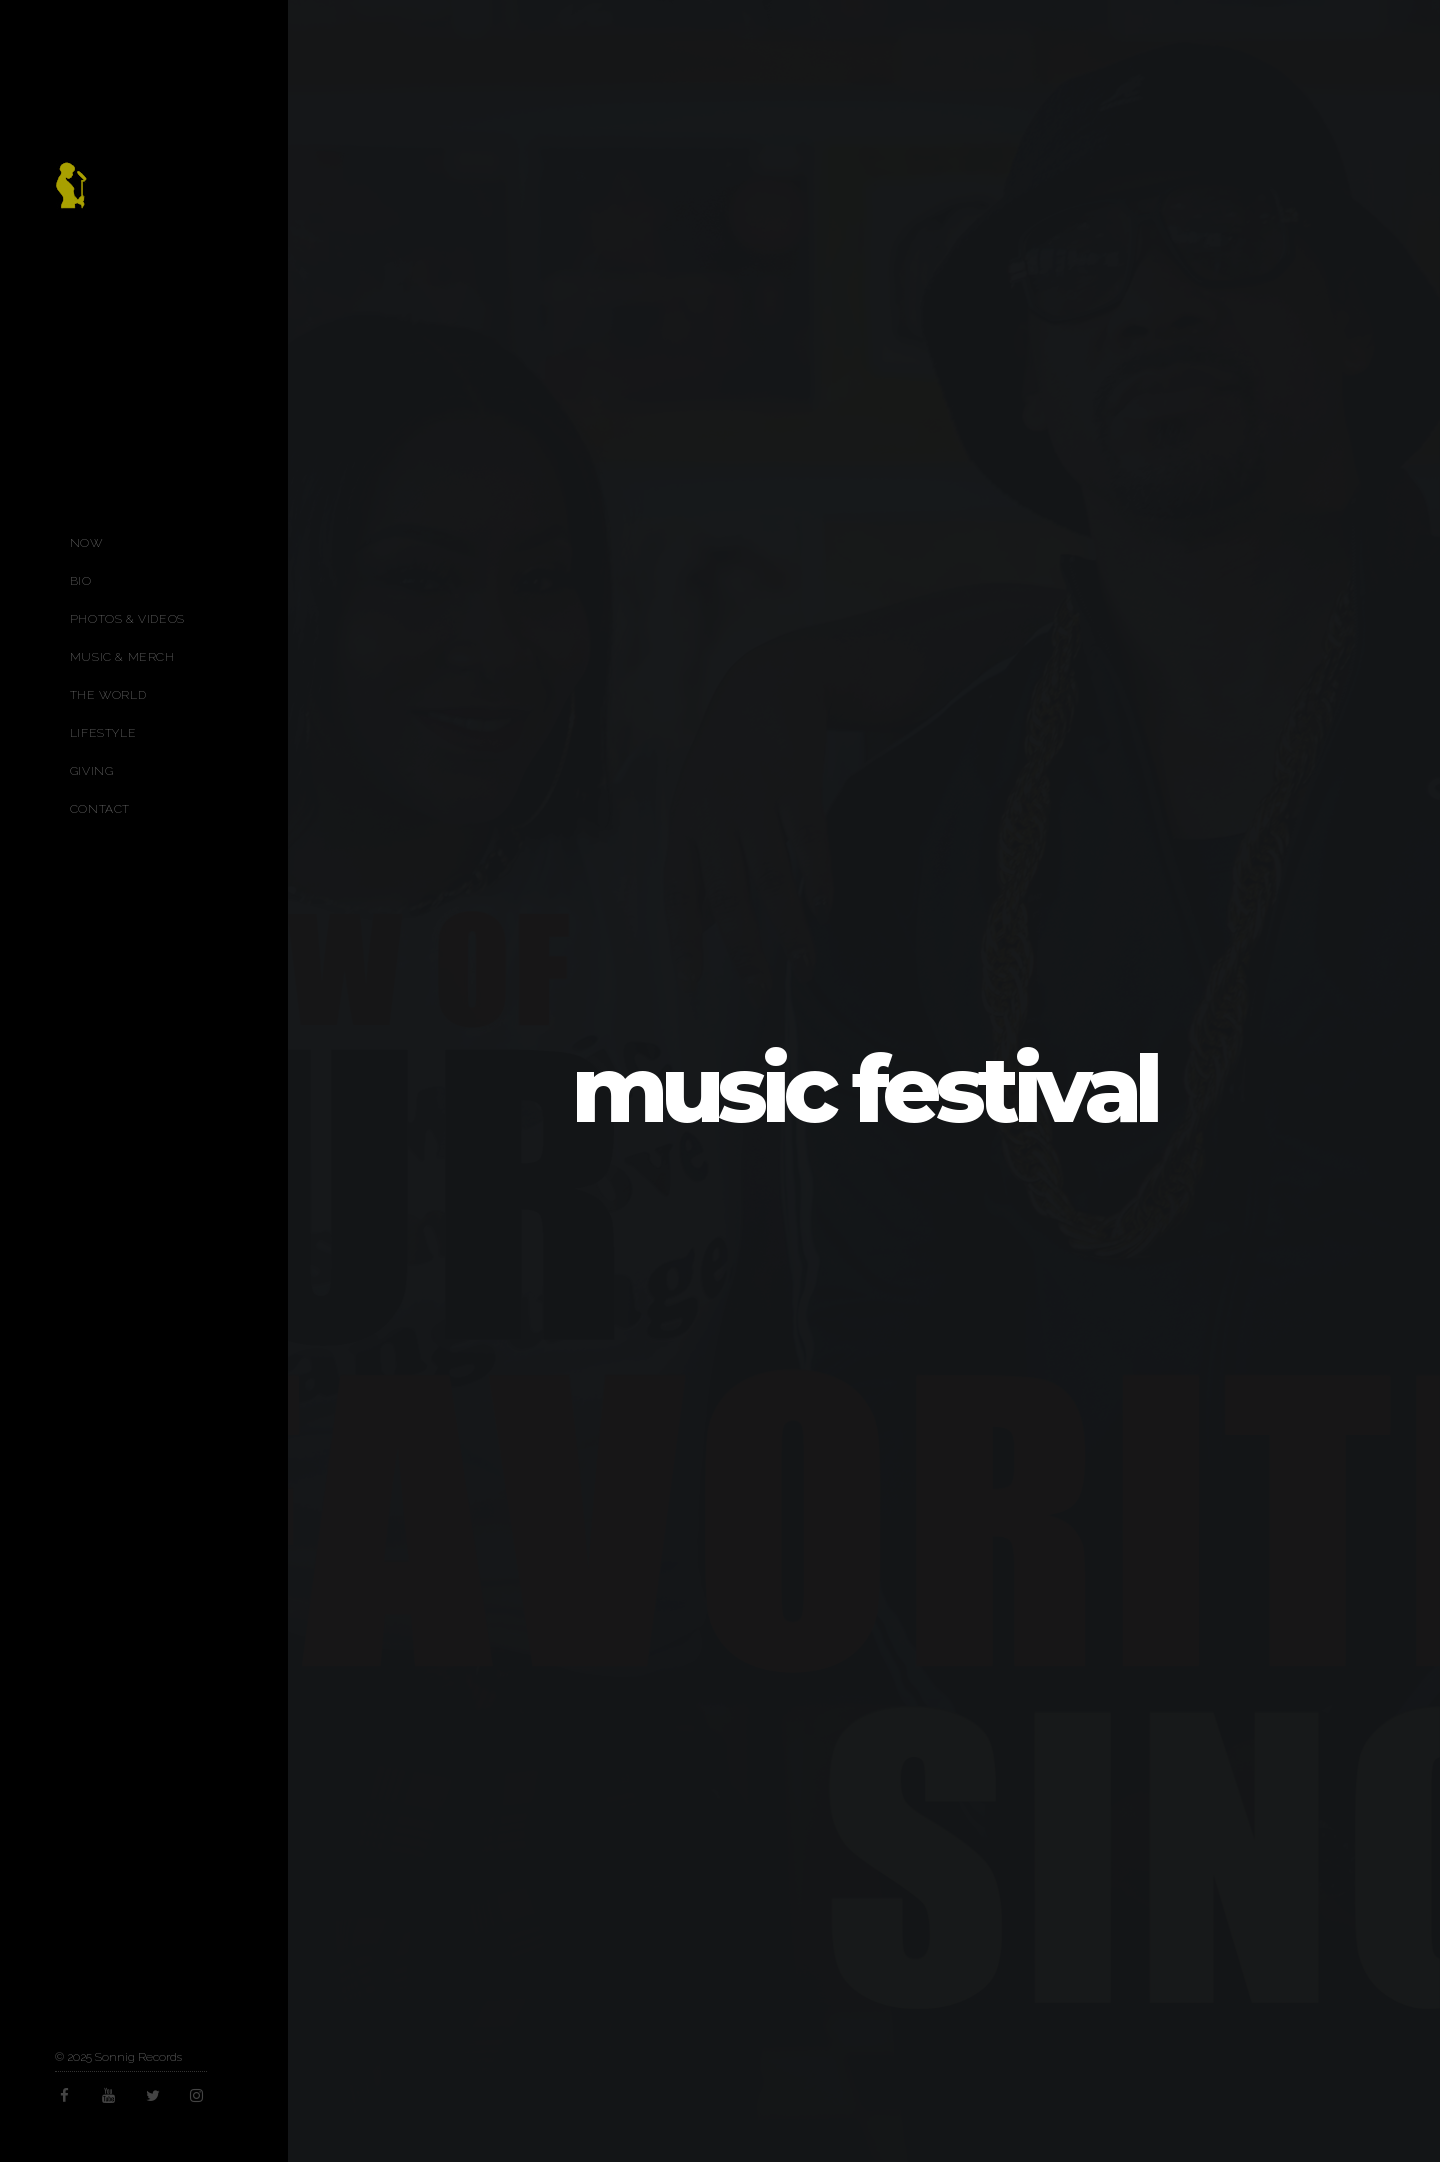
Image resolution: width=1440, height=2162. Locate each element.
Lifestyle (103, 733)
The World (108, 695)
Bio (81, 581)
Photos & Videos (127, 619)
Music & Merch (122, 657)
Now (86, 543)
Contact (100, 809)
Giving (92, 771)
